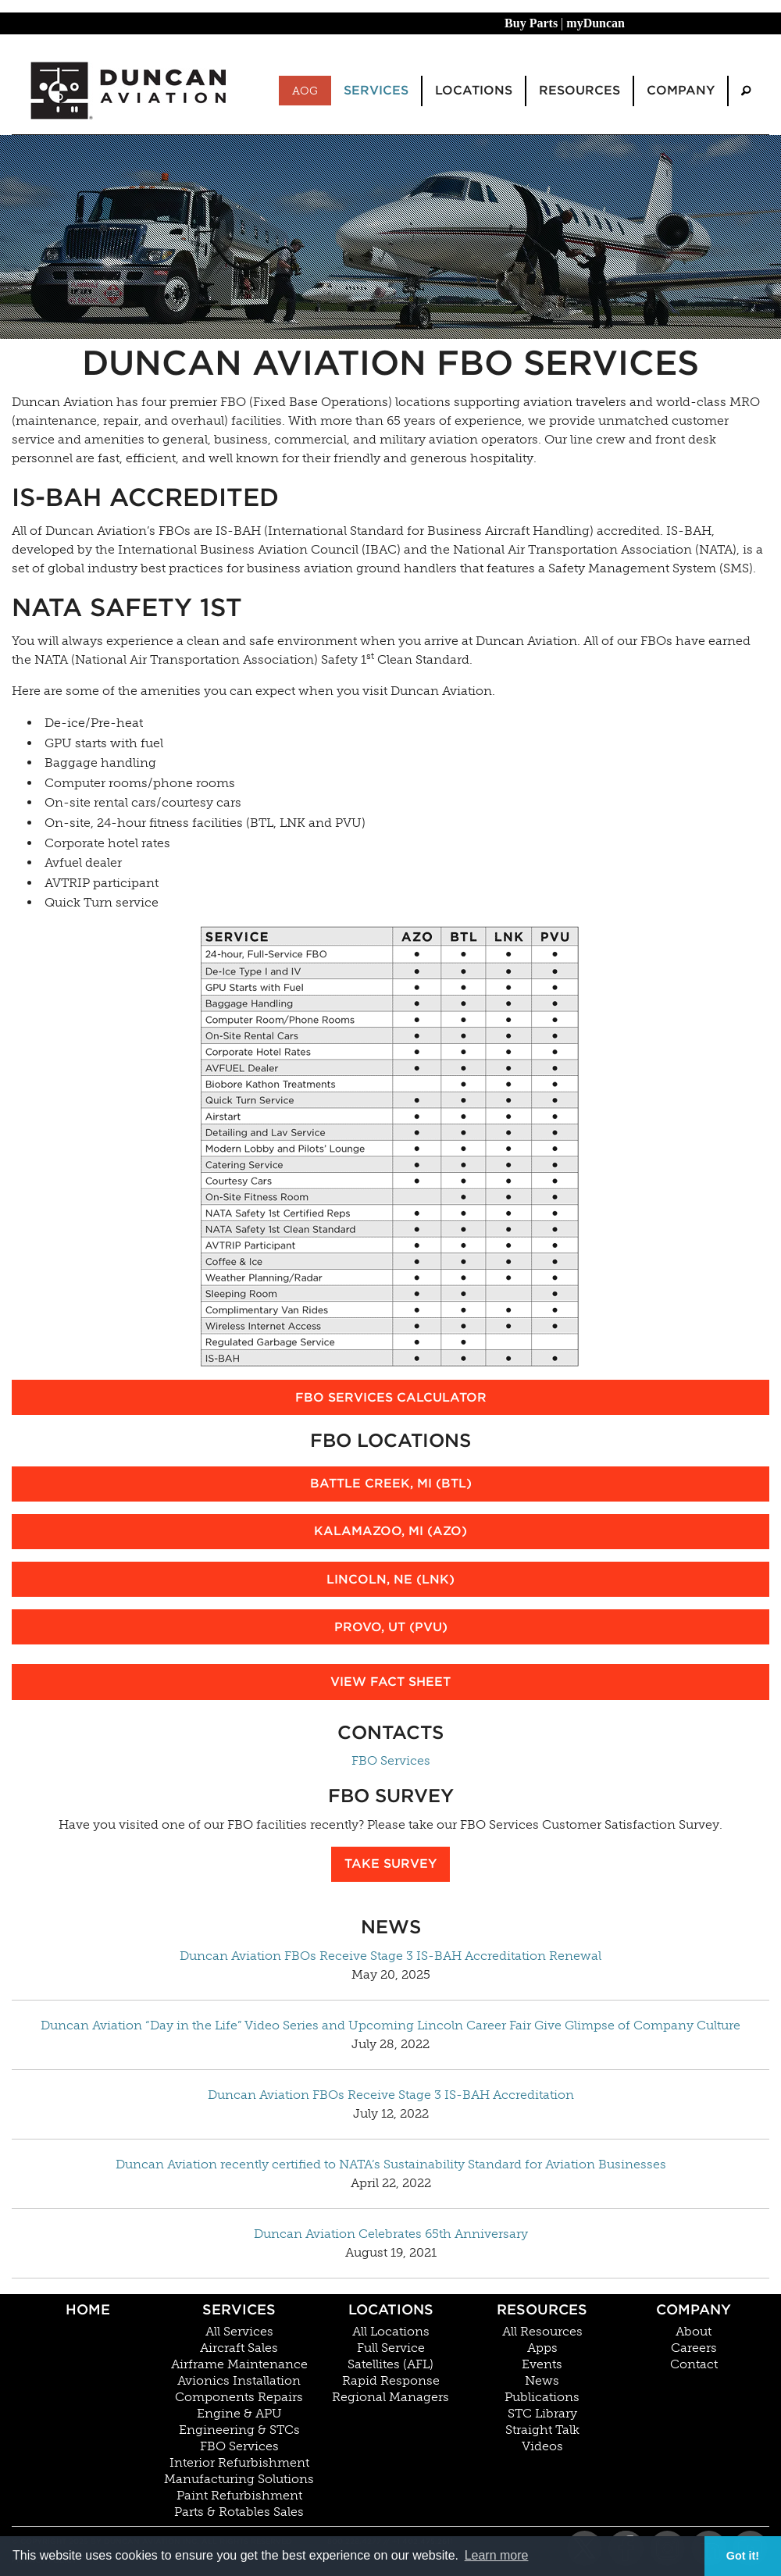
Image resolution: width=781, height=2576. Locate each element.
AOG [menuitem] (305, 91)
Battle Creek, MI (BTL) (391, 1483)
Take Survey (390, 1863)
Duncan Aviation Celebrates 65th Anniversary (391, 2233)
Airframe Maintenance (239, 2364)
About (693, 2331)
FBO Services (390, 1760)
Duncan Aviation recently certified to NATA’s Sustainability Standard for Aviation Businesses (391, 2164)
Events (542, 2364)
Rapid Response (391, 2381)
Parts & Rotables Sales (239, 2512)
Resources (542, 2309)
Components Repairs (239, 2397)
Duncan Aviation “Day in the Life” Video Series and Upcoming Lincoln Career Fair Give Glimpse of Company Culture (390, 2025)
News (542, 2381)
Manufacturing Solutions (239, 2479)
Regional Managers (390, 2397)
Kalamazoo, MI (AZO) (390, 1530)
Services (239, 2309)
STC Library (542, 2413)
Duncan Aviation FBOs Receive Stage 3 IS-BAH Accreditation (391, 2094)
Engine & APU (239, 2413)
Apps (542, 2348)
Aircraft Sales (239, 2348)
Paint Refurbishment (239, 2495)
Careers (694, 2348)
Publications (542, 2397)
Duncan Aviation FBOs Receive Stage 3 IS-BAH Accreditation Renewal (390, 1955)
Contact (694, 2364)
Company (693, 2309)
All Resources (542, 2331)
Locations (390, 2309)
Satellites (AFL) (390, 2364)
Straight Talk (542, 2430)
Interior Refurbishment (239, 2463)
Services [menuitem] (376, 90)
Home (88, 2309)
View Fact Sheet (390, 1681)
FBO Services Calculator (391, 1397)
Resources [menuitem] (579, 90)
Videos (542, 2446)
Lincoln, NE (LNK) (390, 1579)
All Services (239, 2331)
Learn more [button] (497, 2555)
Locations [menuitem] (473, 90)
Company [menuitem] (681, 90)
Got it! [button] (742, 2555)
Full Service (391, 2348)
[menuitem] (746, 91)
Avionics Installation (239, 2381)
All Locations (391, 2331)
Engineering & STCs (239, 2430)
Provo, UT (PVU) (391, 1626)
